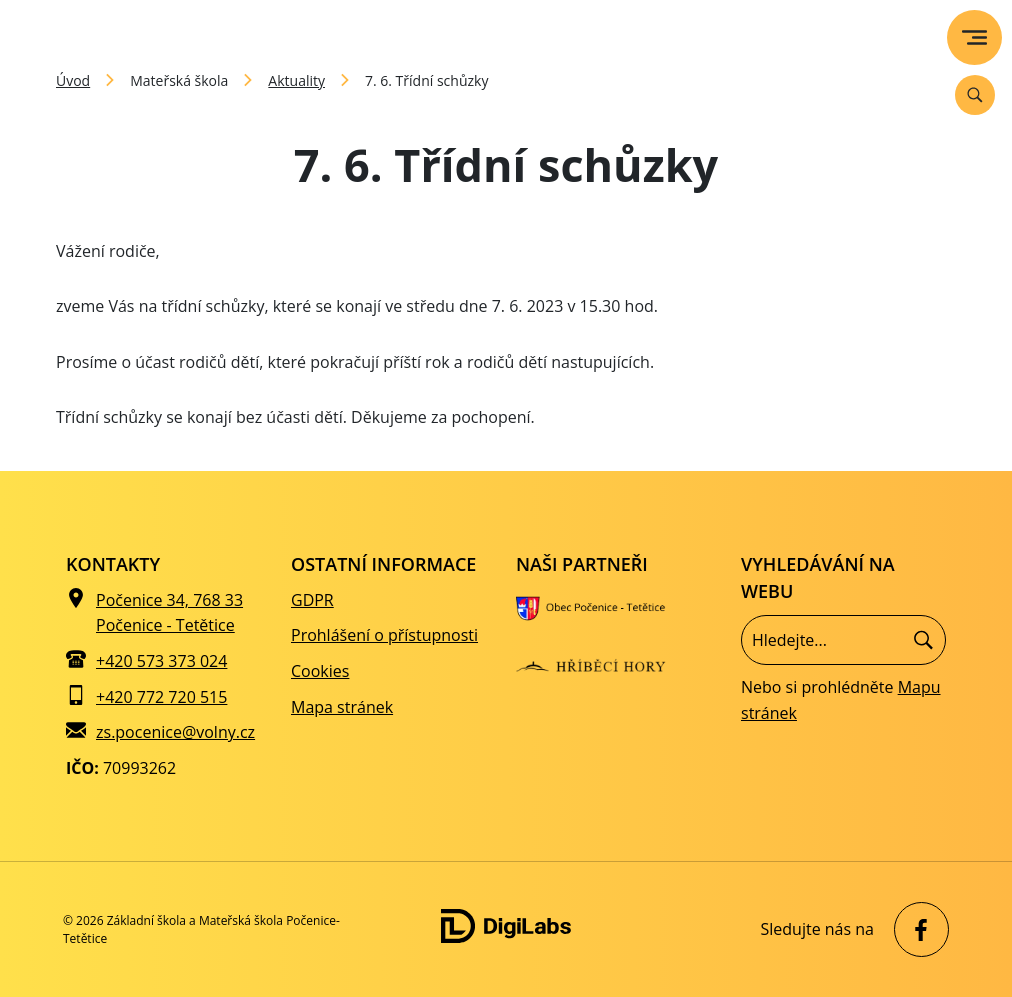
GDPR (312, 600)
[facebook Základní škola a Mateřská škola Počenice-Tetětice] (916, 929)
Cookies (320, 671)
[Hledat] (923, 640)
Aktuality (296, 80)
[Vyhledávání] (975, 95)
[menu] (974, 37)
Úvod (73, 80)
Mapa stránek (342, 707)
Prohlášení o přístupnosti (384, 635)
